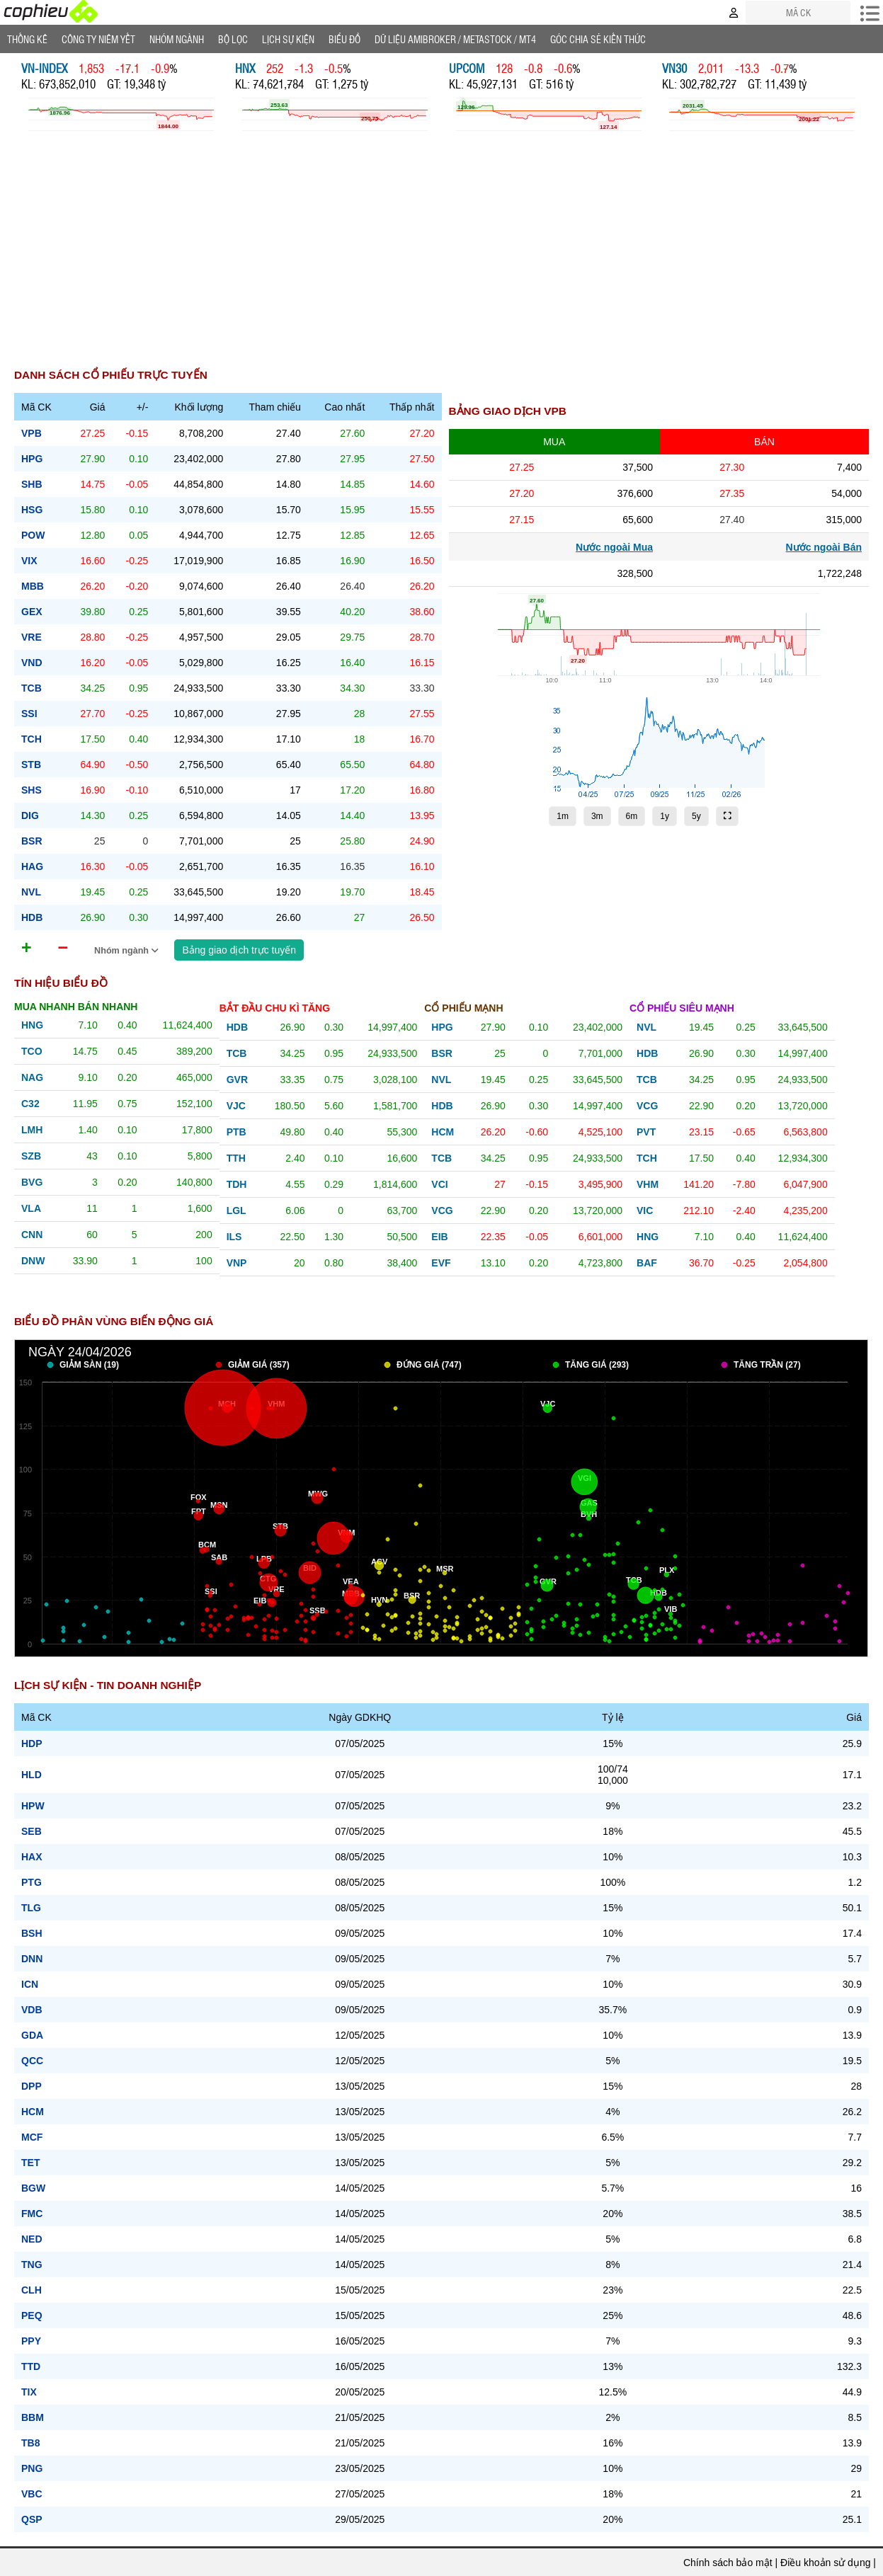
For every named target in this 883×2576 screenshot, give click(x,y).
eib (439, 1236)
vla (31, 1208)
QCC (32, 2060)
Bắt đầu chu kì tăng (275, 1008)
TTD (30, 2366)
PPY (31, 2341)
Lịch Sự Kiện (288, 39)
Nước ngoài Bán (824, 547)
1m (563, 816)
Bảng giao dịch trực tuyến (239, 950)
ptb (236, 1132)
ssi (29, 713)
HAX (31, 1856)
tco (31, 1051)
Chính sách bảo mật (728, 2562)
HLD (31, 1774)
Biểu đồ (344, 39)
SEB (31, 1831)
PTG (31, 1882)
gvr (237, 1079)
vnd (31, 662)
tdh (237, 1184)
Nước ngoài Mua (614, 547)
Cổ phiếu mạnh (463, 1008)
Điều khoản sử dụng (825, 2562)
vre (31, 637)
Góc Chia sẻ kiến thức (598, 39)
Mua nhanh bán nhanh (75, 1006)
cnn (31, 1234)
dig (30, 815)
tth (236, 1158)
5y (696, 816)
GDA (32, 2035)
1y (664, 816)
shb (31, 484)
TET (30, 2162)
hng (32, 1025)
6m (632, 816)
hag (32, 866)
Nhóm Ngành (176, 39)
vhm (648, 1184)
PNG (31, 2468)
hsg (31, 509)
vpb (31, 433)
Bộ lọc (233, 39)
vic (645, 1210)
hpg (31, 458)
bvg (31, 1182)
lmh (31, 1129)
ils (234, 1236)
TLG (31, 1907)
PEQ (31, 2315)
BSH (31, 1933)
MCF (31, 2137)
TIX (29, 2392)
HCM (32, 2111)
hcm (442, 1132)
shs (31, 790)
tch (31, 739)
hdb (31, 917)
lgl (236, 1210)
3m (597, 816)
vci (439, 1184)
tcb (31, 688)
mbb (32, 586)
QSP (31, 2519)
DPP (31, 2086)
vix (29, 560)
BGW (33, 2188)
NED (31, 2239)
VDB (31, 2009)
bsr (31, 841)
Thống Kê (27, 39)
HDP (31, 1743)
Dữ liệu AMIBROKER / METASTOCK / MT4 (455, 39)
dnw (33, 1260)
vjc (236, 1105)
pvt (646, 1132)
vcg (441, 1210)
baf (647, 1263)
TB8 (30, 2443)
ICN (29, 1984)
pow (33, 535)
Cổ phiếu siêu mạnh (682, 1008)
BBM (32, 2417)
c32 (30, 1103)
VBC (31, 2494)
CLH (31, 2290)
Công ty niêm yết (98, 39)
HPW (33, 1805)
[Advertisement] (442, 258)
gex (31, 611)
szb (31, 1156)
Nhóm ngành (127, 951)
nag (32, 1077)
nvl (31, 892)
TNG (31, 2264)
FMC (31, 2213)
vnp (237, 1263)
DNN (31, 1958)
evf (440, 1263)
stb (31, 764)
